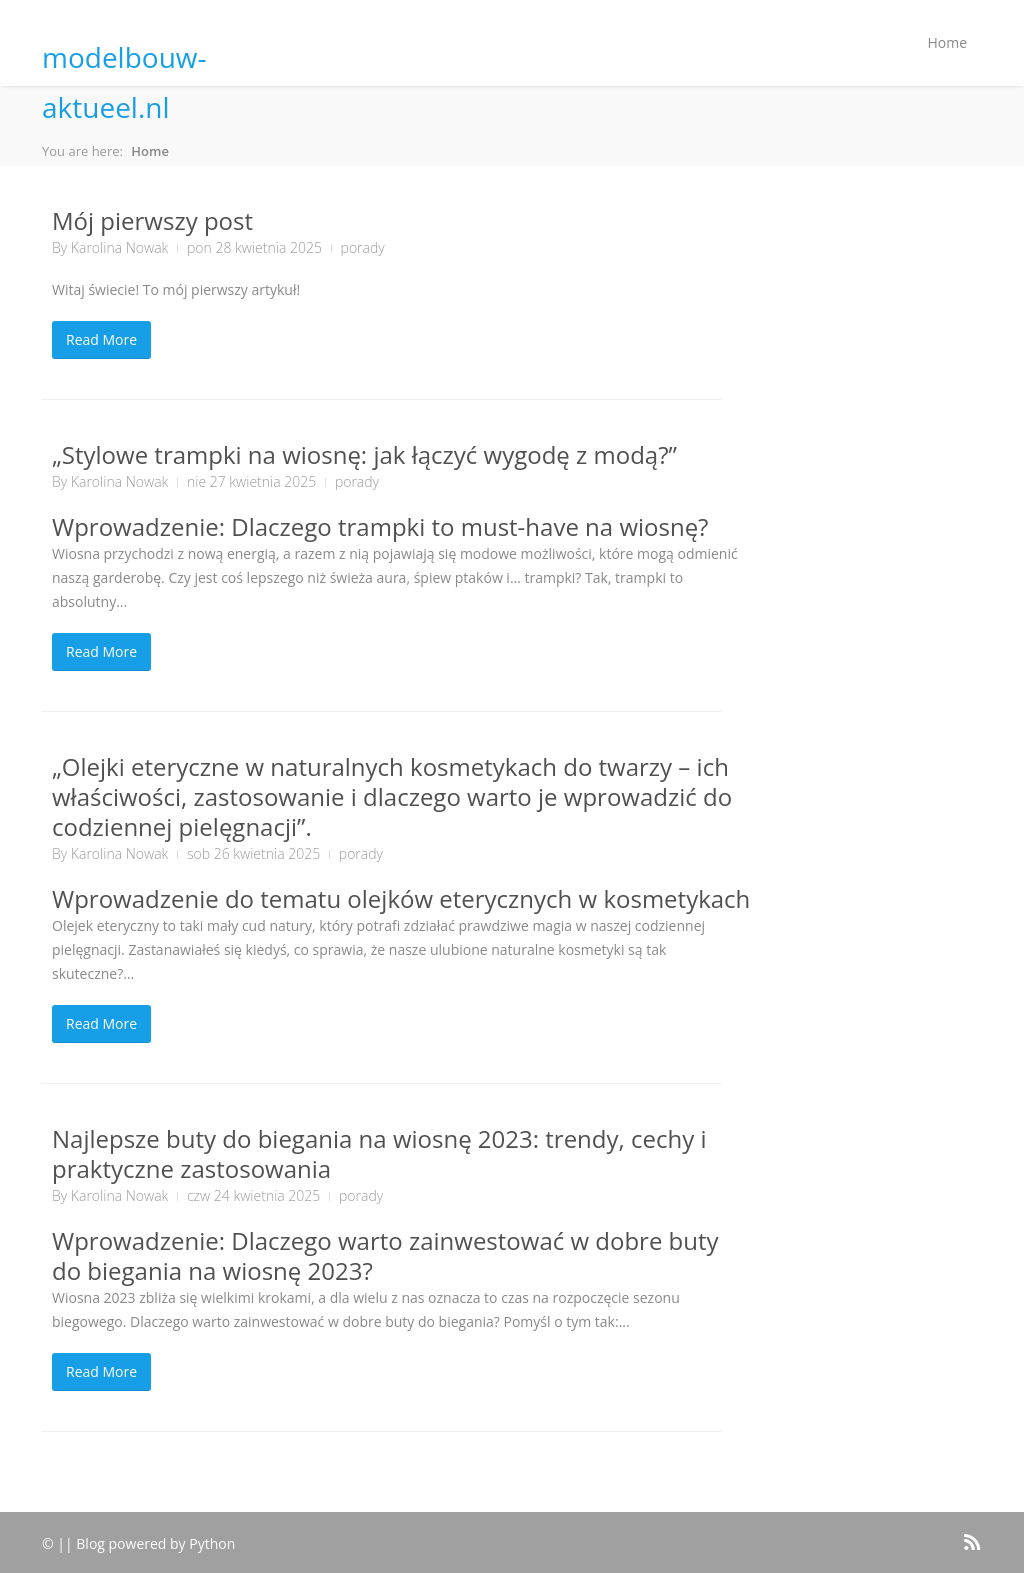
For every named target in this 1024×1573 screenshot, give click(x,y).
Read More (101, 339)
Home (947, 42)
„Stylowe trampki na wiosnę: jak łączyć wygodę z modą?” (364, 454)
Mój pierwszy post (152, 220)
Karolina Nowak (119, 247)
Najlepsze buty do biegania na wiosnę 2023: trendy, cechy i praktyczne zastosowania (379, 1153)
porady (363, 247)
